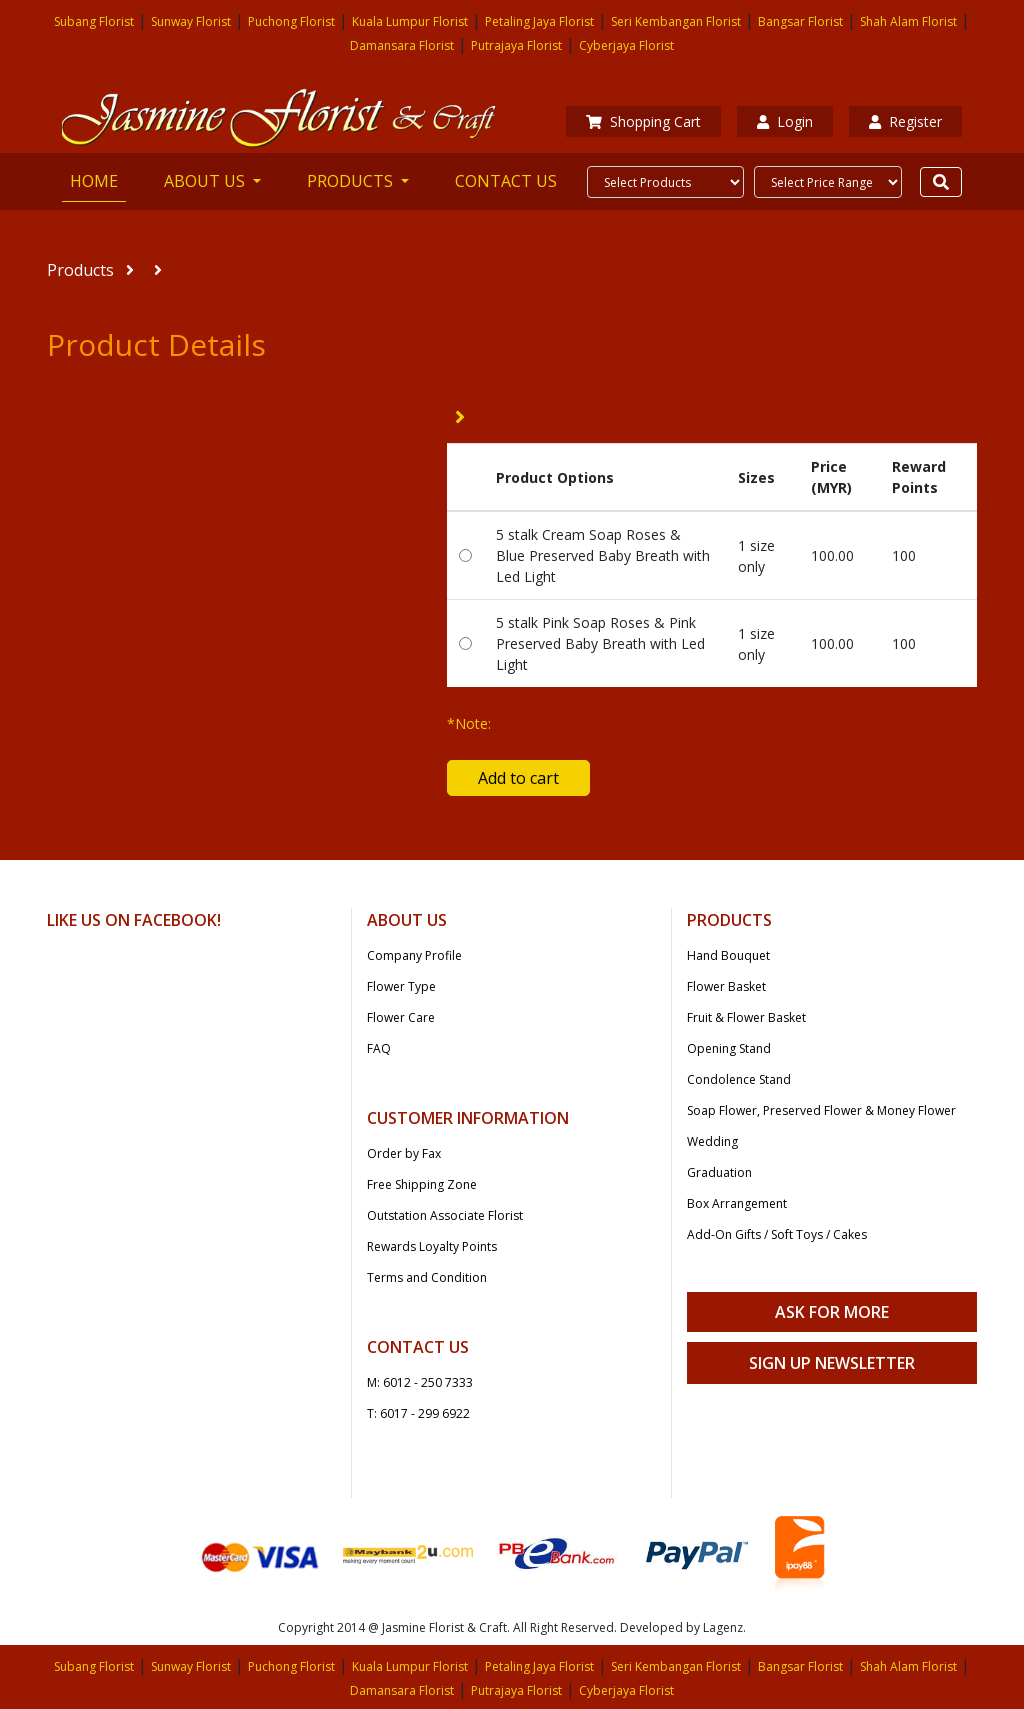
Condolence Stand (739, 1079)
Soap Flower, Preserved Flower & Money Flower (821, 1110)
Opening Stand (729, 1048)
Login (785, 121)
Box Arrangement (737, 1203)
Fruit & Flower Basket (746, 1017)
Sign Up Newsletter (832, 1363)
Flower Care (401, 1017)
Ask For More (832, 1312)
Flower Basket (726, 986)
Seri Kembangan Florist (676, 21)
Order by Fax (404, 1153)
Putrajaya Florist (516, 45)
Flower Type (401, 986)
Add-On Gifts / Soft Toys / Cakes (777, 1234)
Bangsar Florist (800, 21)
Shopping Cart (643, 121)
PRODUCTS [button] (352, 181)
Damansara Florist (402, 45)
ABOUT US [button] (206, 181)
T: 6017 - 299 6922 (418, 1413)
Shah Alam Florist (908, 21)
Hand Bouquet (728, 955)
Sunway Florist (191, 21)
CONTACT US (506, 181)
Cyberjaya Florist (626, 45)
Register (905, 121)
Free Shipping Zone (422, 1184)
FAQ (379, 1048)
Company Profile (414, 955)
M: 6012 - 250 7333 (420, 1382)
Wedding (712, 1141)
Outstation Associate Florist (445, 1215)
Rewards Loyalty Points (432, 1246)
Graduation (719, 1172)
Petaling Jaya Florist (539, 21)
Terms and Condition (427, 1277)
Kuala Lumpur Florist (410, 21)
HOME (98, 180)
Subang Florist (94, 21)
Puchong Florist (291, 21)
